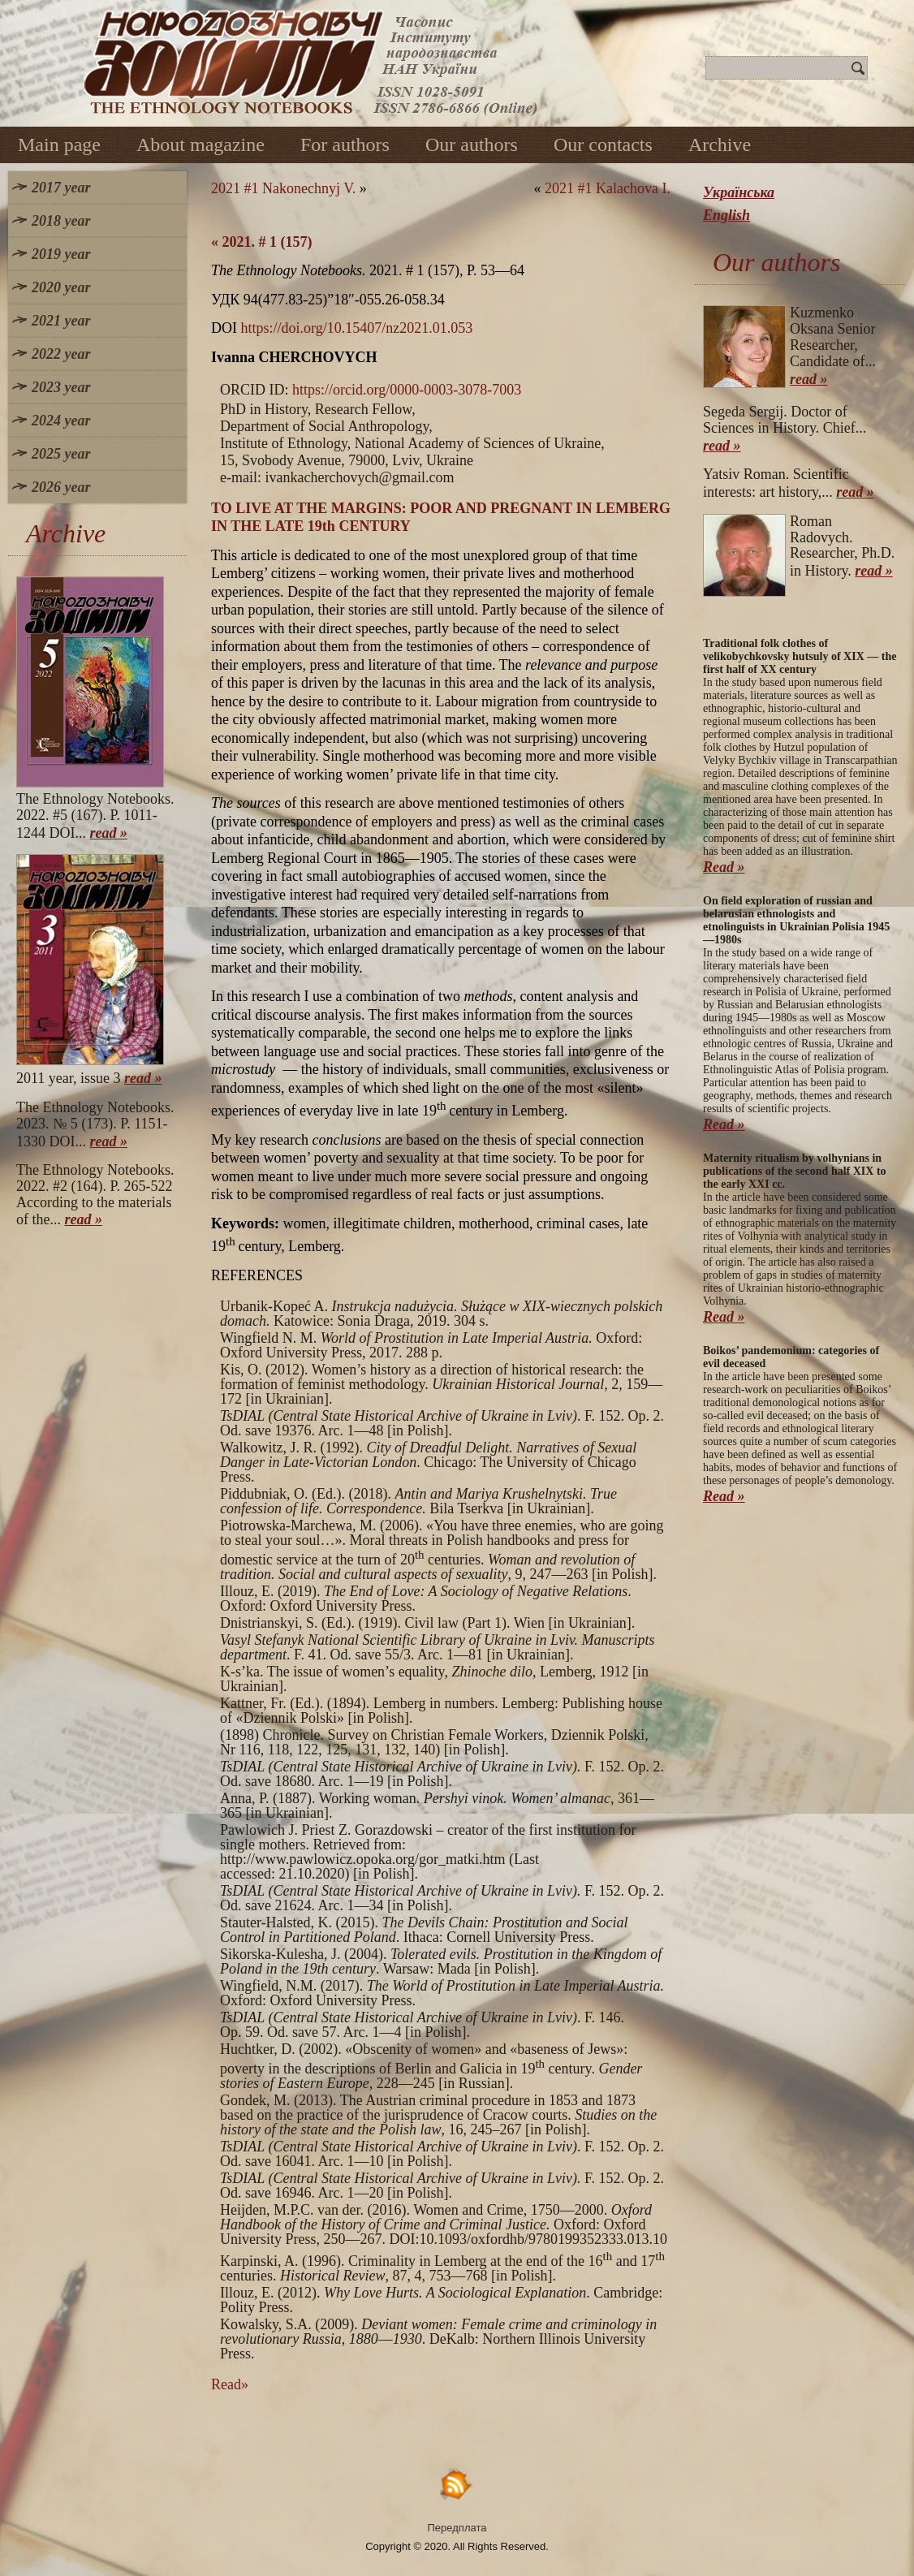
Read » (724, 867)
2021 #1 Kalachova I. (607, 188)
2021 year (61, 321)
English (726, 215)
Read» (229, 2384)
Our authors (471, 144)
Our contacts (603, 144)
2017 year (61, 187)
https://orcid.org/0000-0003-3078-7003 (406, 390)
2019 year (61, 254)
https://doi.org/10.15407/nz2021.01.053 (357, 328)
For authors (345, 144)
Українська (738, 192)
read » (109, 833)
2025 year (61, 454)
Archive (719, 144)
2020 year (61, 287)
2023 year (61, 387)
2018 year (61, 221)
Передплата (457, 2528)
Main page (59, 144)
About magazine (200, 144)
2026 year (61, 487)
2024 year (61, 420)
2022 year (61, 354)
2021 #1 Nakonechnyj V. (283, 188)
